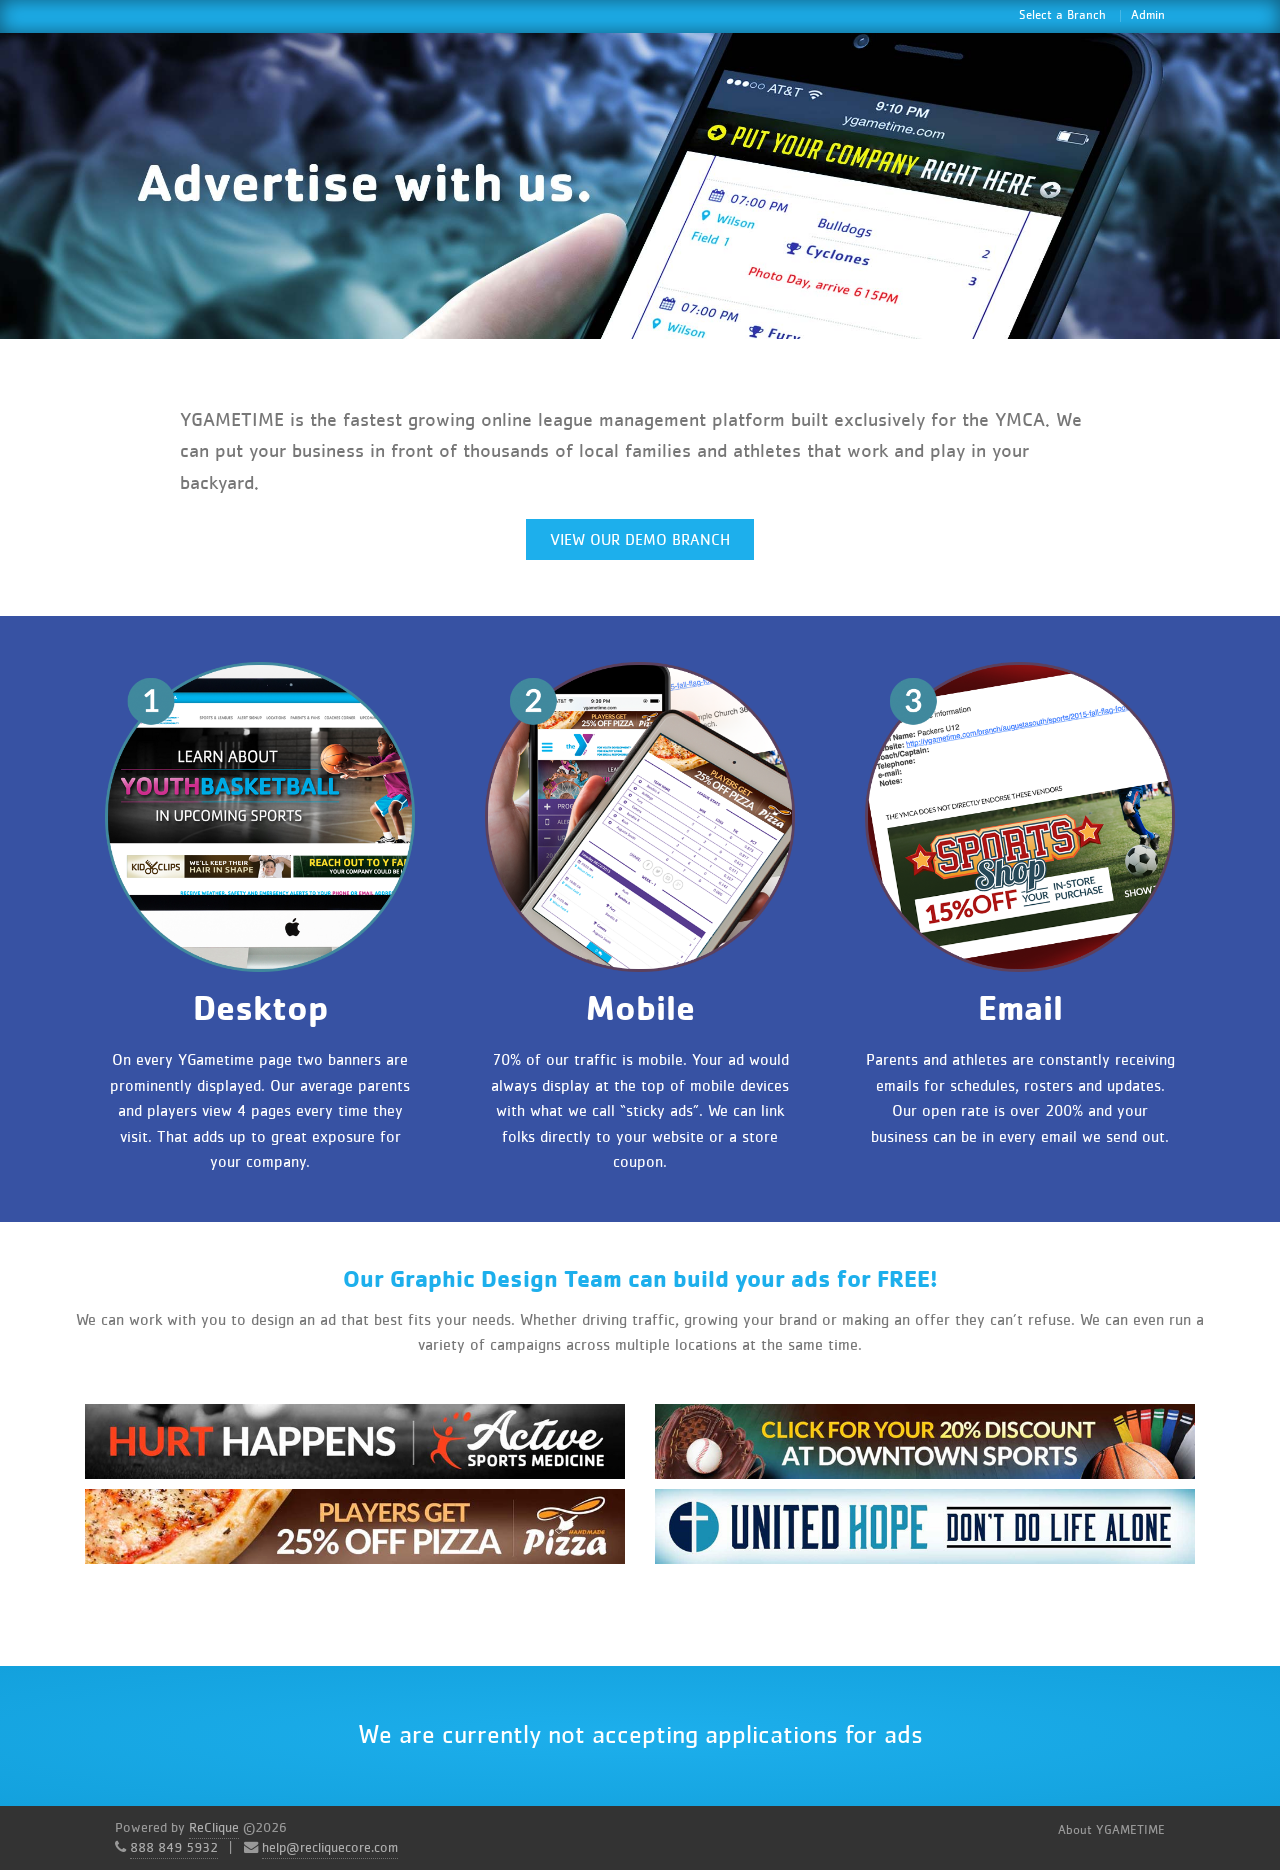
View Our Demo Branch (640, 540)
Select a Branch (1062, 15)
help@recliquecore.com (330, 1848)
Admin (1148, 15)
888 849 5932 (174, 1848)
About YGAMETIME (1111, 1830)
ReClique (214, 1828)
